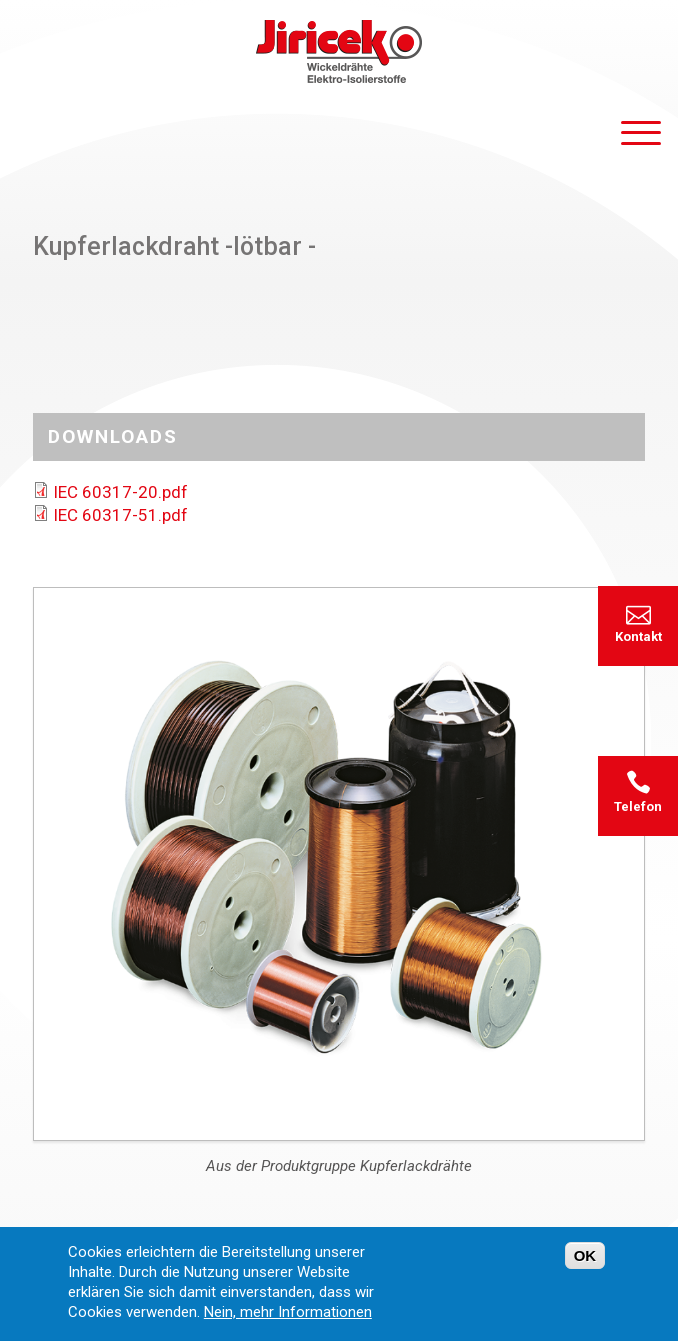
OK (585, 1264)
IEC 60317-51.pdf (120, 515)
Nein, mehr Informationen (288, 1321)
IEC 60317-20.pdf (120, 492)
